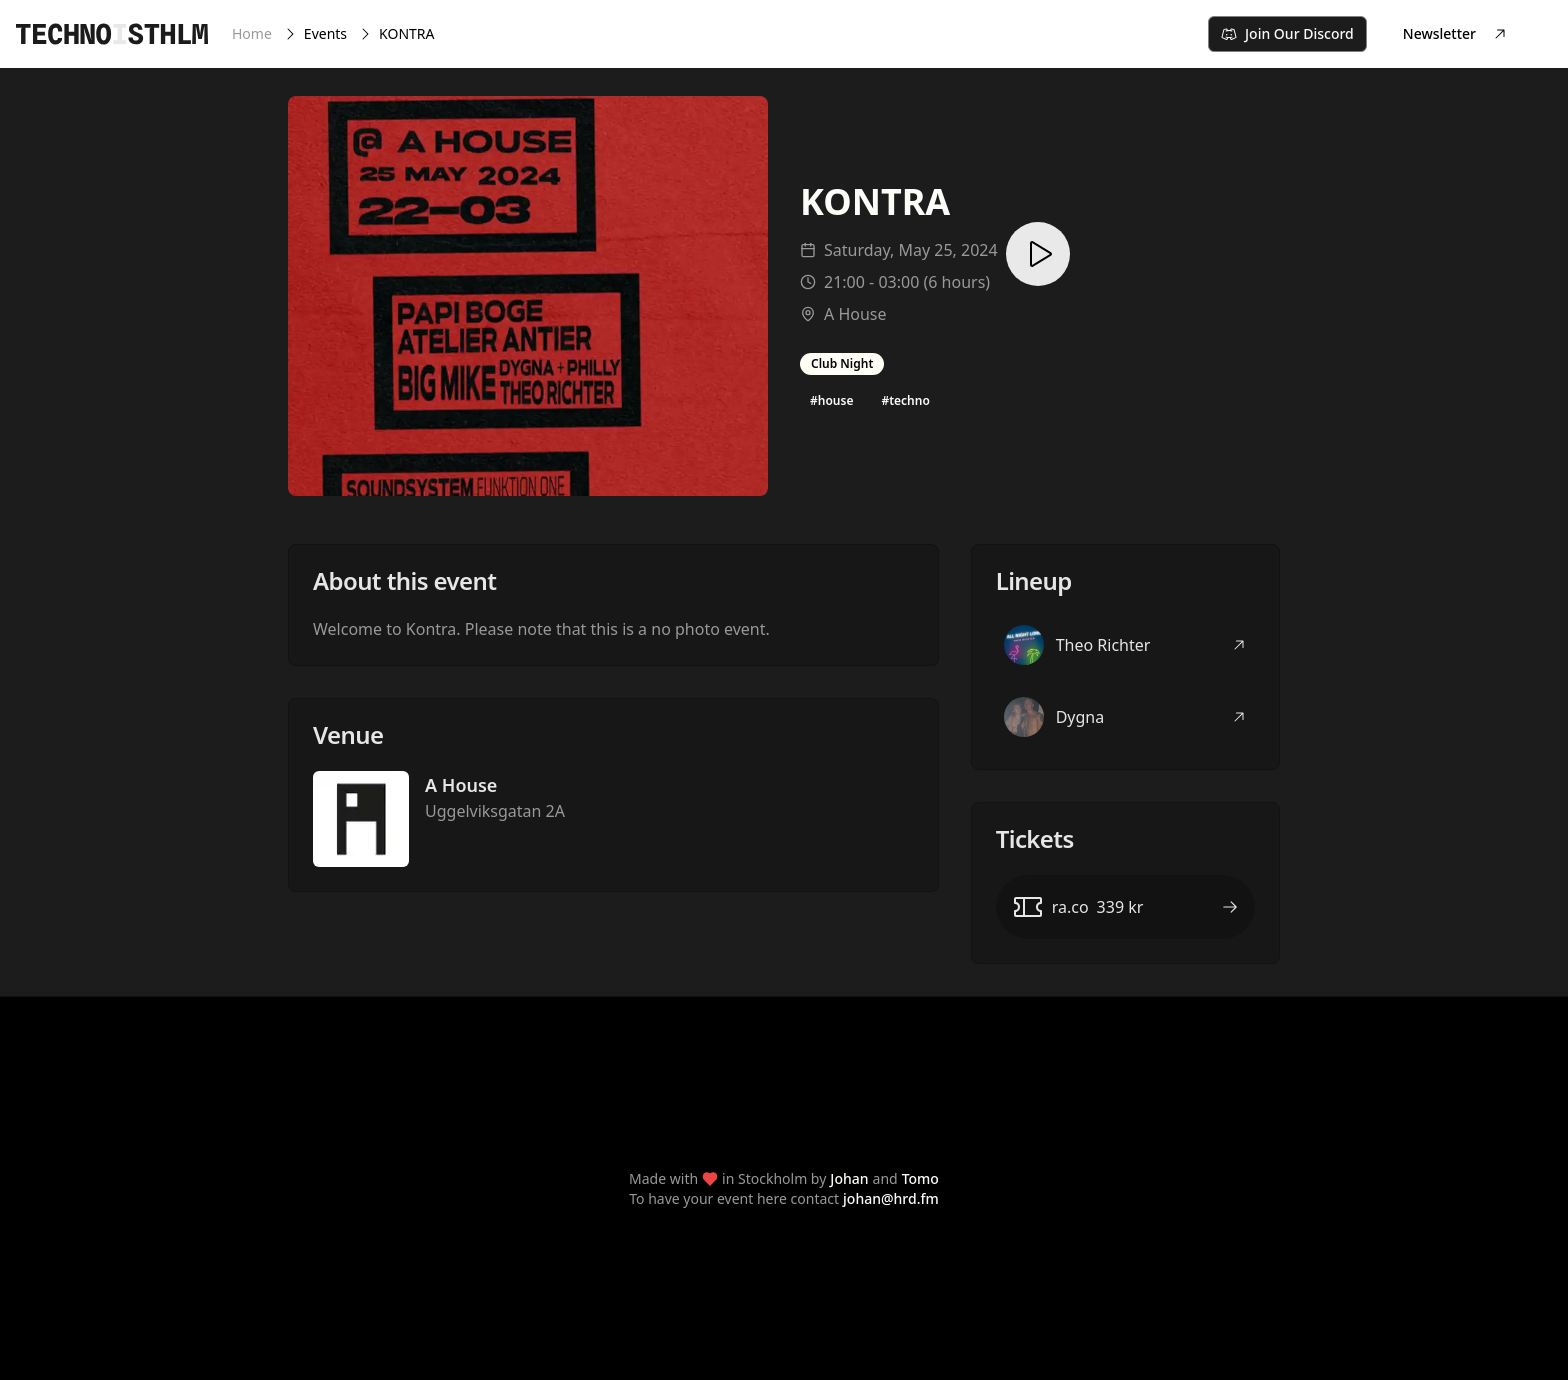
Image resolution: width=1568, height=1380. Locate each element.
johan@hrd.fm (891, 1198)
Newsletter (1455, 33)
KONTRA (406, 33)
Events (325, 33)
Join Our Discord (1287, 33)
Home (252, 33)
